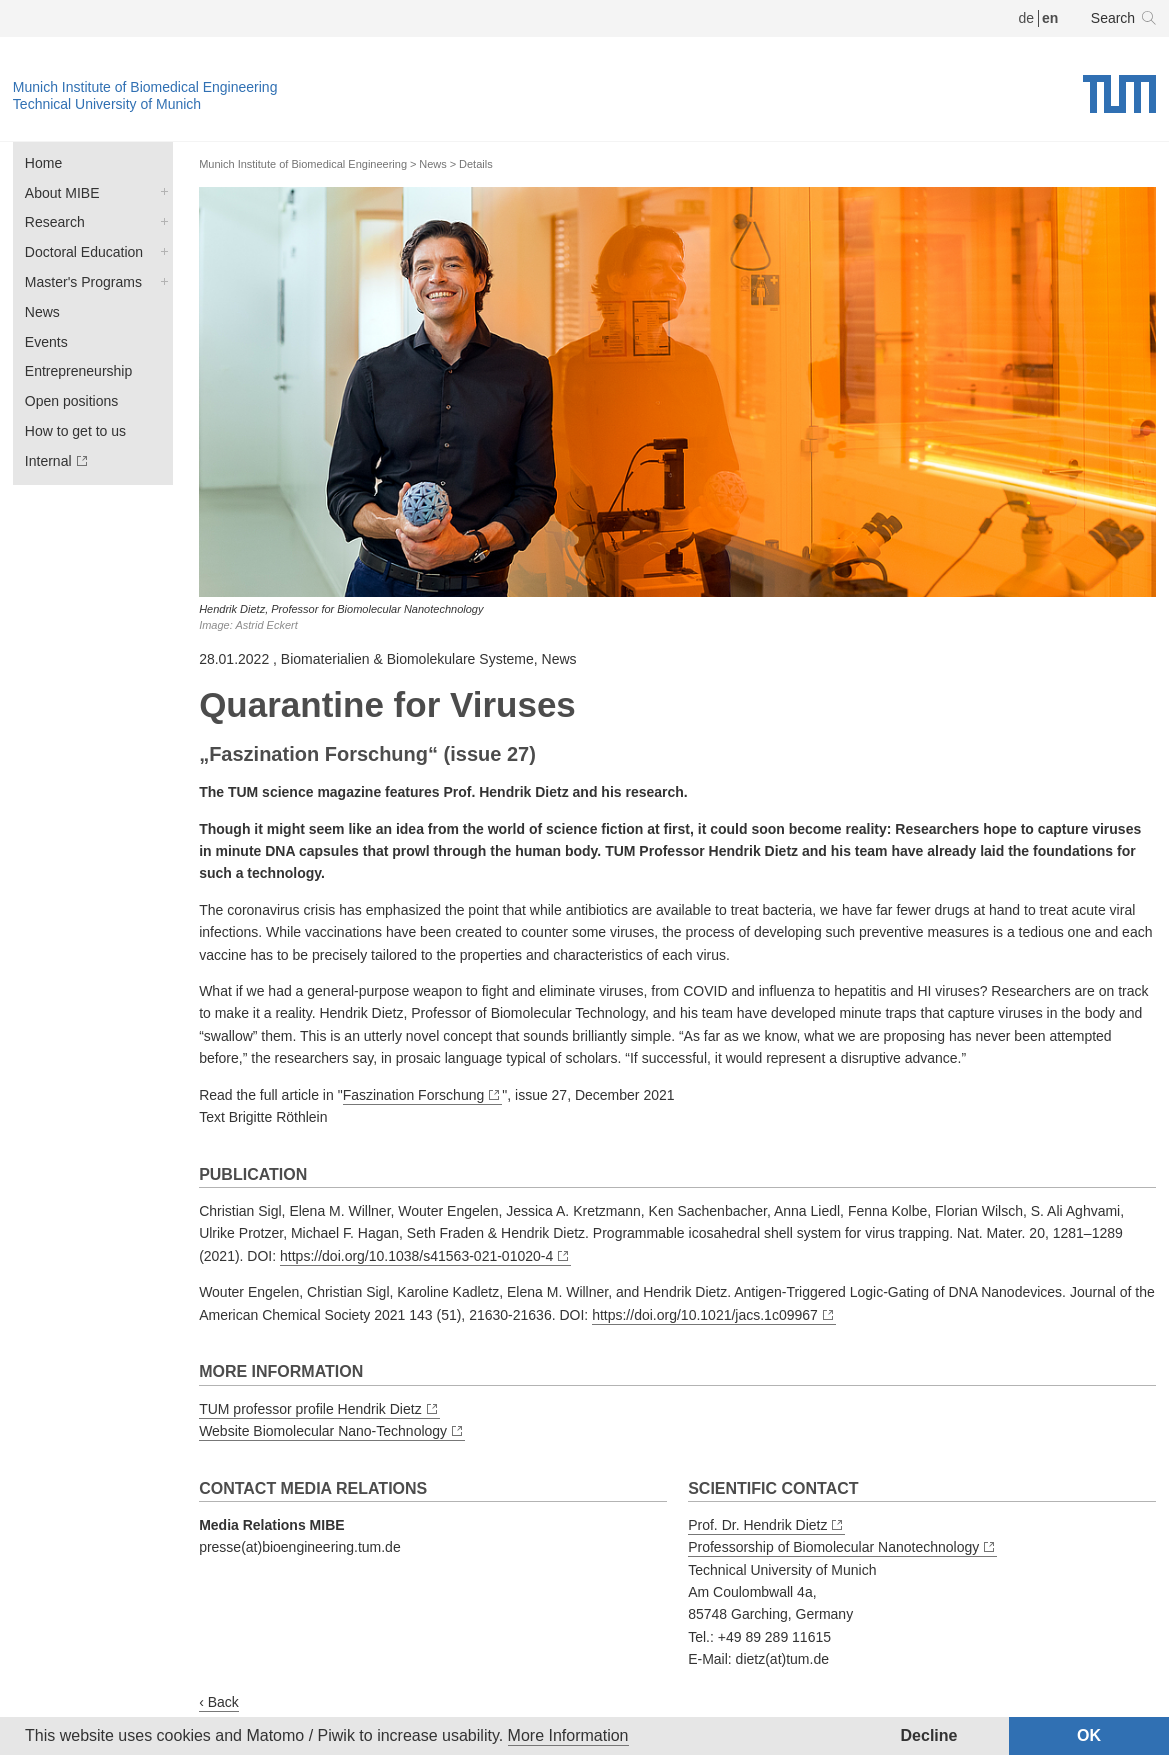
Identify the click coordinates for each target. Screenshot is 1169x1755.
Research (55, 222)
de (1026, 18)
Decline (929, 1735)
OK (1089, 1735)
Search (1113, 18)
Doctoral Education (84, 252)
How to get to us (75, 431)
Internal (48, 461)
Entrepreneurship (78, 371)
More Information (568, 1735)
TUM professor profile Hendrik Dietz (310, 1409)
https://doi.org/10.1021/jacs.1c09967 (705, 1315)
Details (476, 164)
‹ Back (219, 1702)
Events (46, 342)
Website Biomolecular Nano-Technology (323, 1431)
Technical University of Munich (107, 104)
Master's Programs (83, 282)
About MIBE (62, 193)
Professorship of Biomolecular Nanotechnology (833, 1547)
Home (43, 163)
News (42, 312)
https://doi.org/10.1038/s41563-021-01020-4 (416, 1256)
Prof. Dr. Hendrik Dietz (757, 1525)
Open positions (71, 401)
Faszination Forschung (414, 1095)
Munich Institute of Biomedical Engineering (145, 87)
